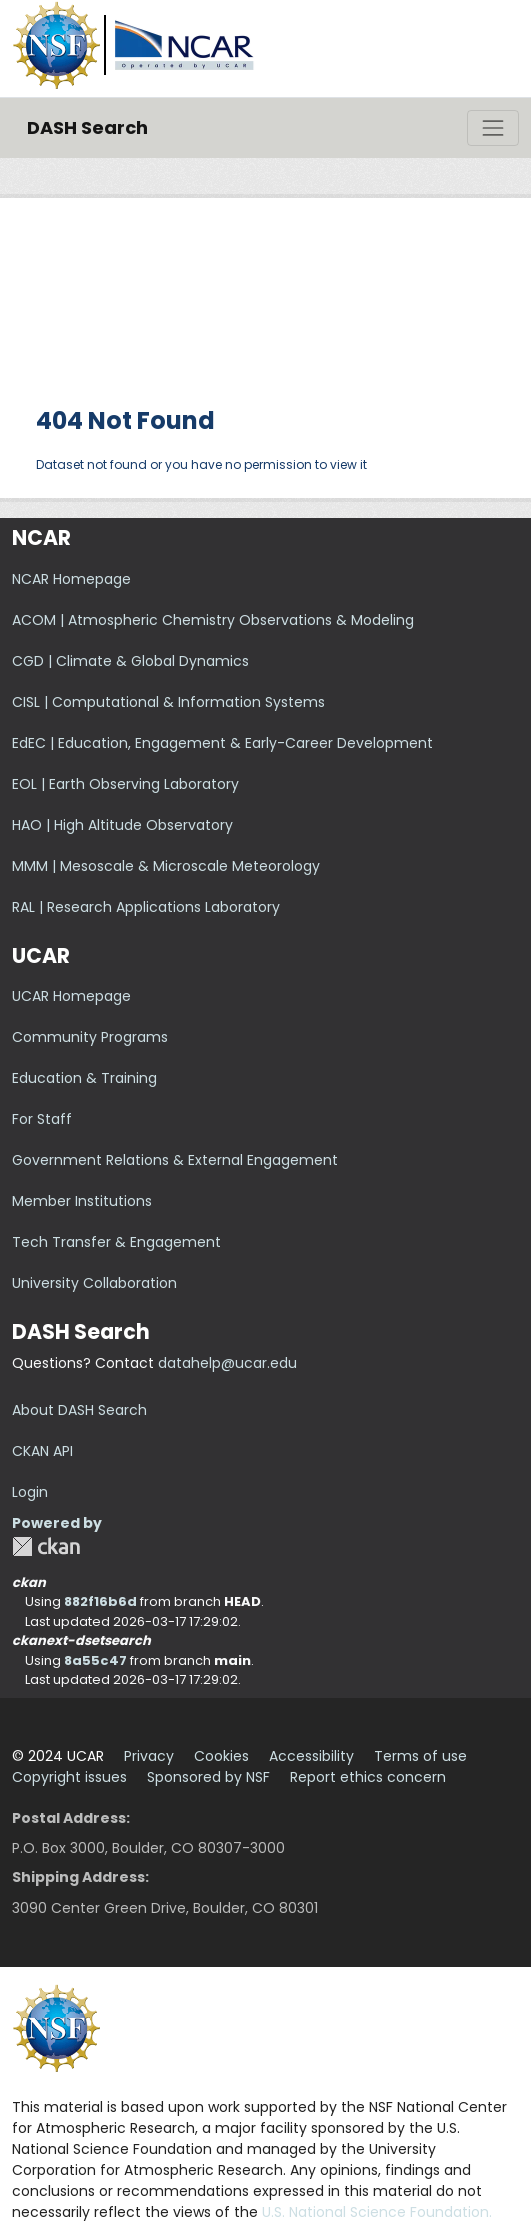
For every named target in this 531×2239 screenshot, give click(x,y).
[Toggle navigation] (493, 128)
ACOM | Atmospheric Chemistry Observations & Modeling (213, 620)
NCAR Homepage (71, 579)
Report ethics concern (368, 1777)
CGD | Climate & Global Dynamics (130, 661)
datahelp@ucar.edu (227, 1363)
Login (30, 1492)
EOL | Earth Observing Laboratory (125, 784)
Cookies (221, 1756)
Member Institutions (82, 1201)
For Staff (42, 1119)
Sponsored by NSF (208, 1777)
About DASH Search (79, 1410)
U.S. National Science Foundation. (377, 2212)
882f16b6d (100, 1601)
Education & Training (84, 1078)
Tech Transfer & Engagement (116, 1242)
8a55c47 (95, 1660)
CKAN (46, 1546)
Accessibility (311, 1756)
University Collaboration (94, 1283)
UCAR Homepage (71, 996)
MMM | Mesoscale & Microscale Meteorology (166, 866)
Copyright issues (69, 1777)
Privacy (149, 1756)
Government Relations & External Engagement (175, 1160)
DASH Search (87, 127)
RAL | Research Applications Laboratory (146, 907)
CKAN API (42, 1451)
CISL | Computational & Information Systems (168, 702)
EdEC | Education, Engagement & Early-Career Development (222, 743)
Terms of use (420, 1756)
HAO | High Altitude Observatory (122, 825)
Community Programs (90, 1037)
